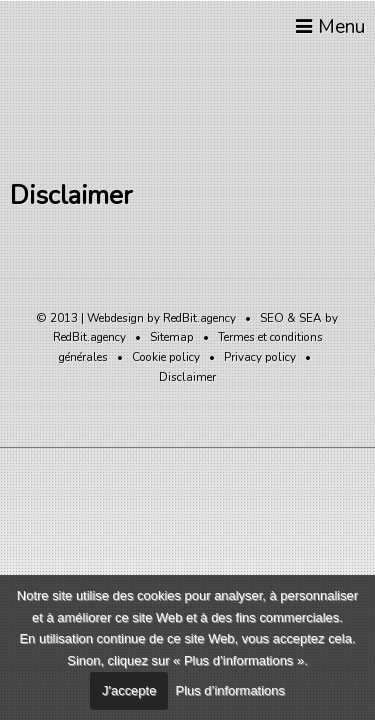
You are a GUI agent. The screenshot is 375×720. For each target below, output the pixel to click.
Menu (328, 26)
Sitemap (172, 337)
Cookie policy (166, 357)
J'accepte (129, 690)
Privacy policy (260, 357)
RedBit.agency (199, 318)
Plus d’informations (230, 690)
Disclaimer (187, 377)
